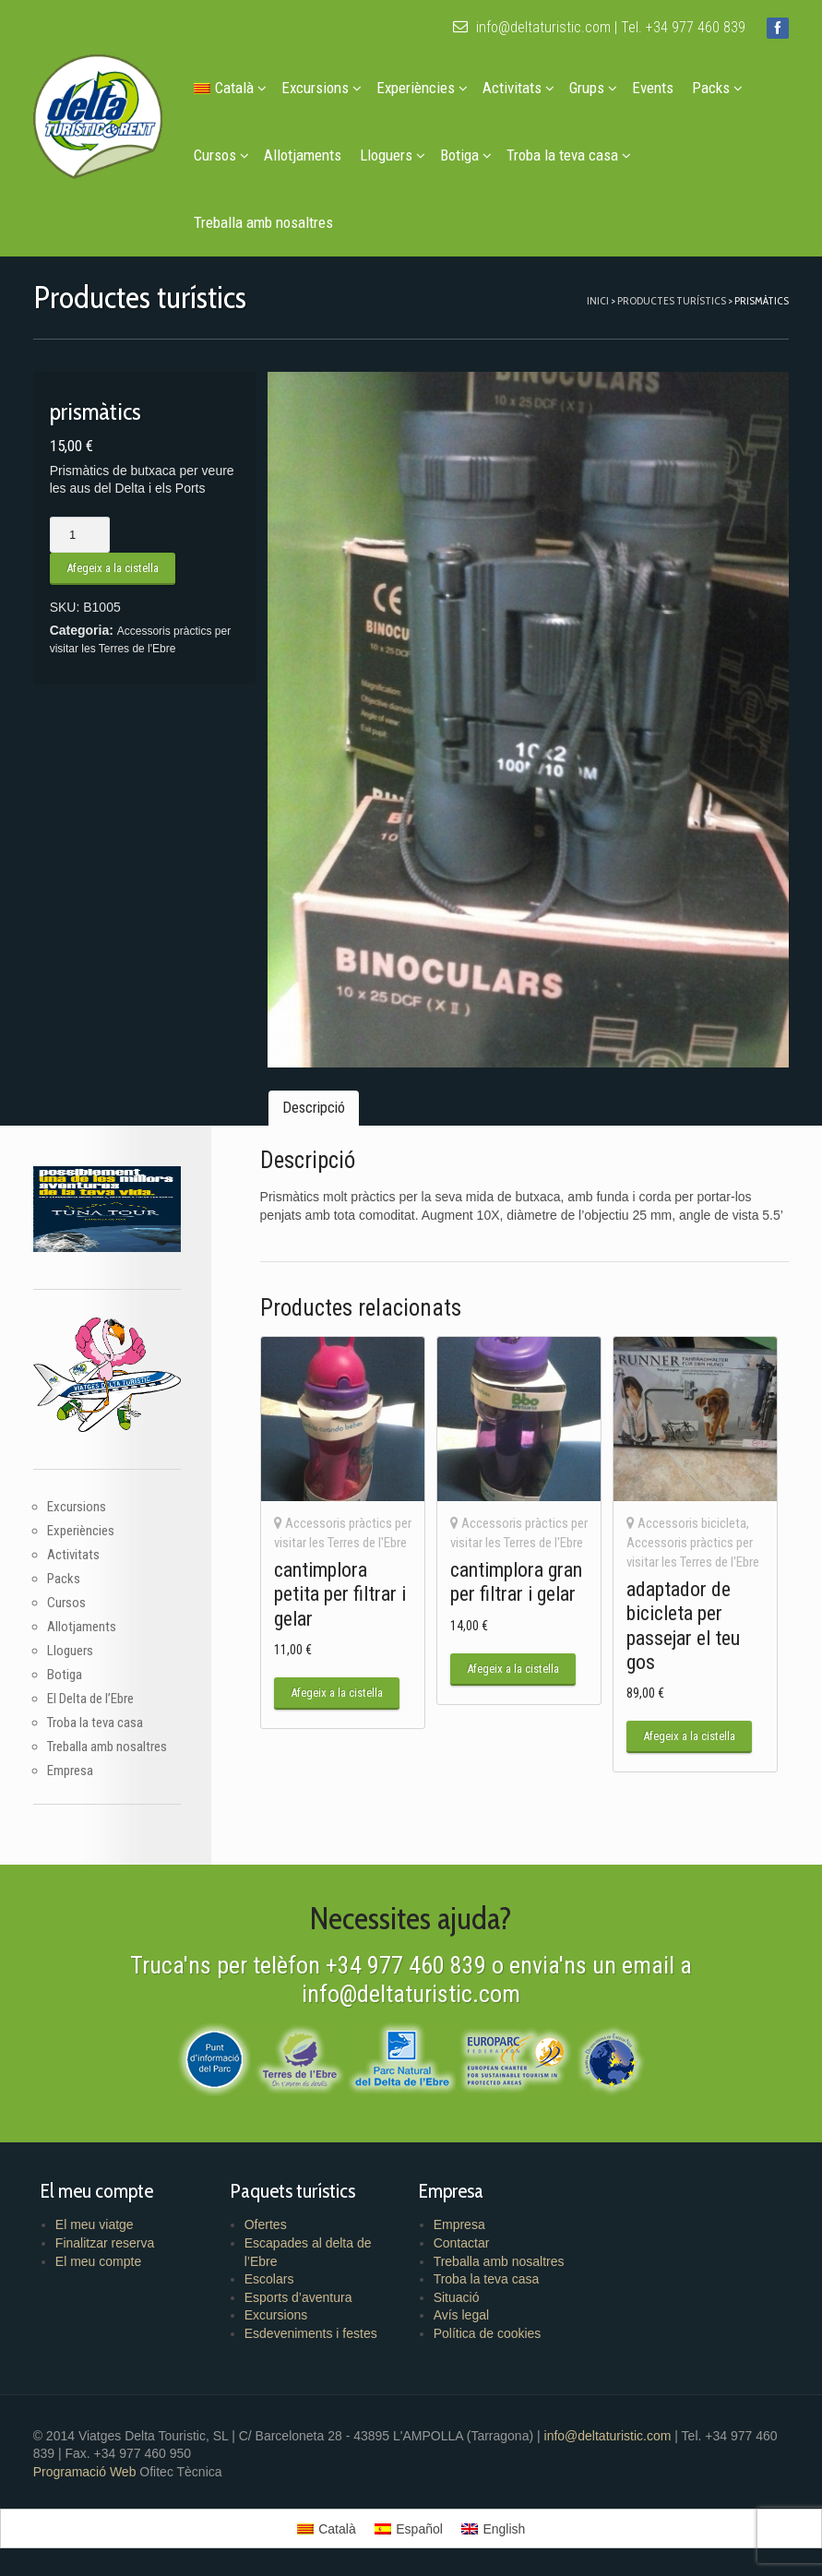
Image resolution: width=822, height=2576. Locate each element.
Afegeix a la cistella (112, 568)
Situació (457, 2297)
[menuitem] (228, 88)
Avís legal (461, 2315)
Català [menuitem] (336, 2529)
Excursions (321, 87)
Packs (717, 87)
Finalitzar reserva (104, 2243)
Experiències (422, 87)
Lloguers (392, 155)
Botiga (466, 155)
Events (652, 87)
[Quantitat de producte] (80, 535)
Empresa (70, 1770)
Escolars (269, 2279)
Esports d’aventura (298, 2297)
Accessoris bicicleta (691, 1523)
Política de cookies (488, 2333)
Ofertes (265, 2224)
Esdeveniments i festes (310, 2333)
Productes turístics (671, 300)
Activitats (518, 87)
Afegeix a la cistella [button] (337, 1692)
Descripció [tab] (313, 1107)
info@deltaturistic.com (532, 27)
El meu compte (98, 2261)
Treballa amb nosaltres (263, 222)
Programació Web (86, 2471)
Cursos (221, 155)
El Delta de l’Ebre (90, 1698)
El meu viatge (94, 2224)
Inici (598, 300)
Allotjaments (302, 155)
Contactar (462, 2243)
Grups (593, 87)
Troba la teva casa (568, 155)
